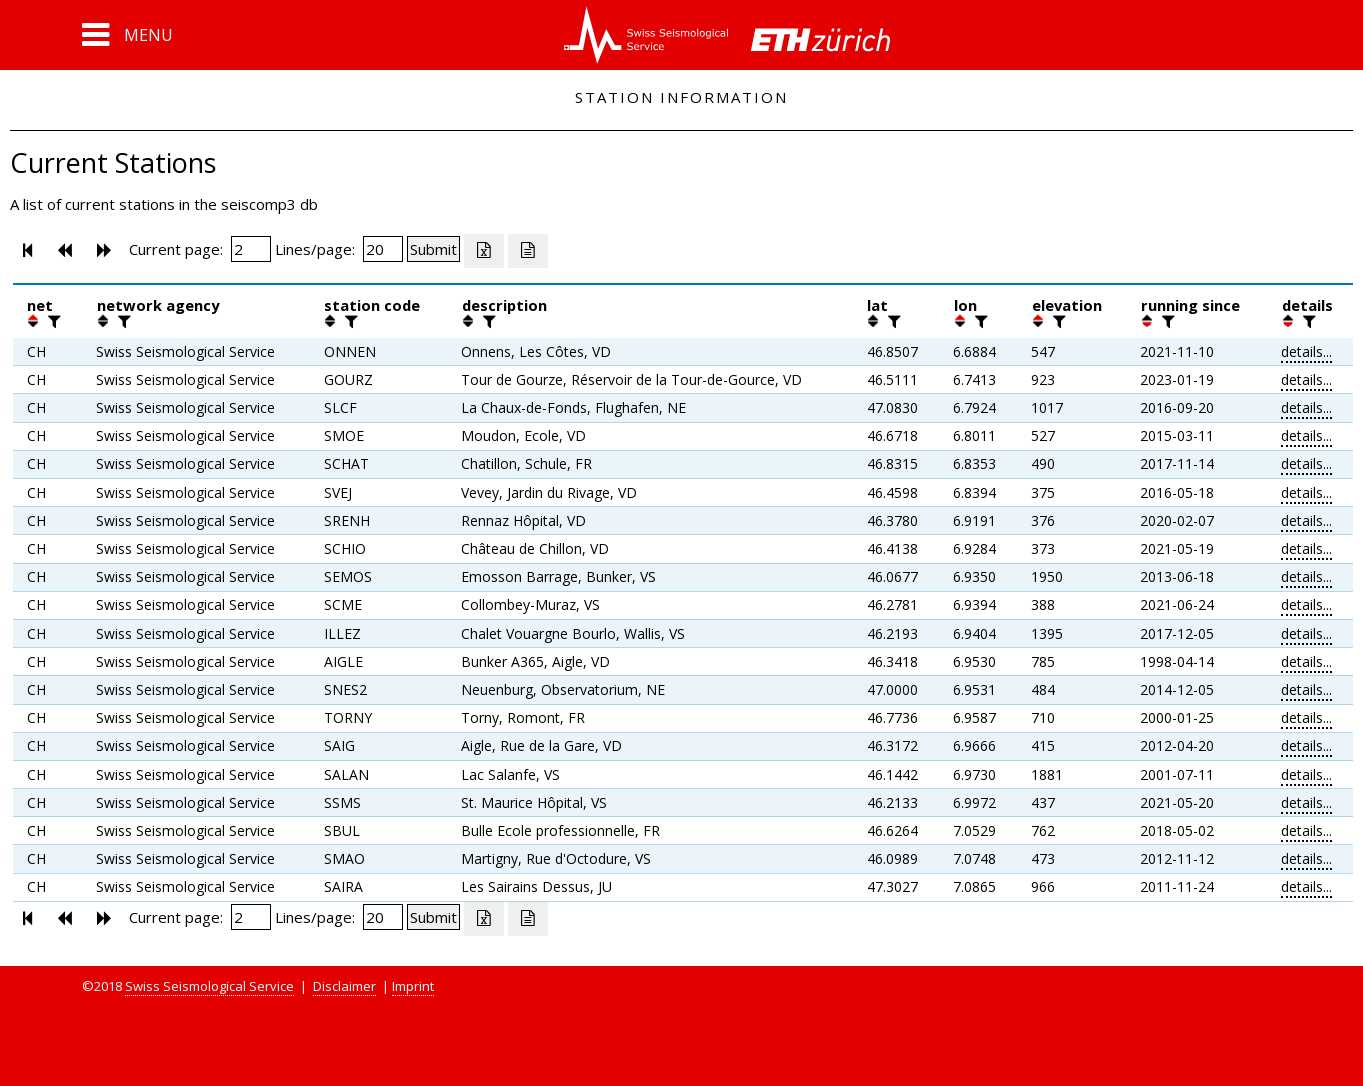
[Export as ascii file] (528, 251)
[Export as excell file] (484, 251)
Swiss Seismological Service (209, 986)
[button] (127, 35)
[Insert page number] (251, 249)
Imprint (413, 986)
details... (1306, 351)
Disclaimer (344, 986)
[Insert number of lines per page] (383, 249)
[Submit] (433, 249)
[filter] (52, 321)
